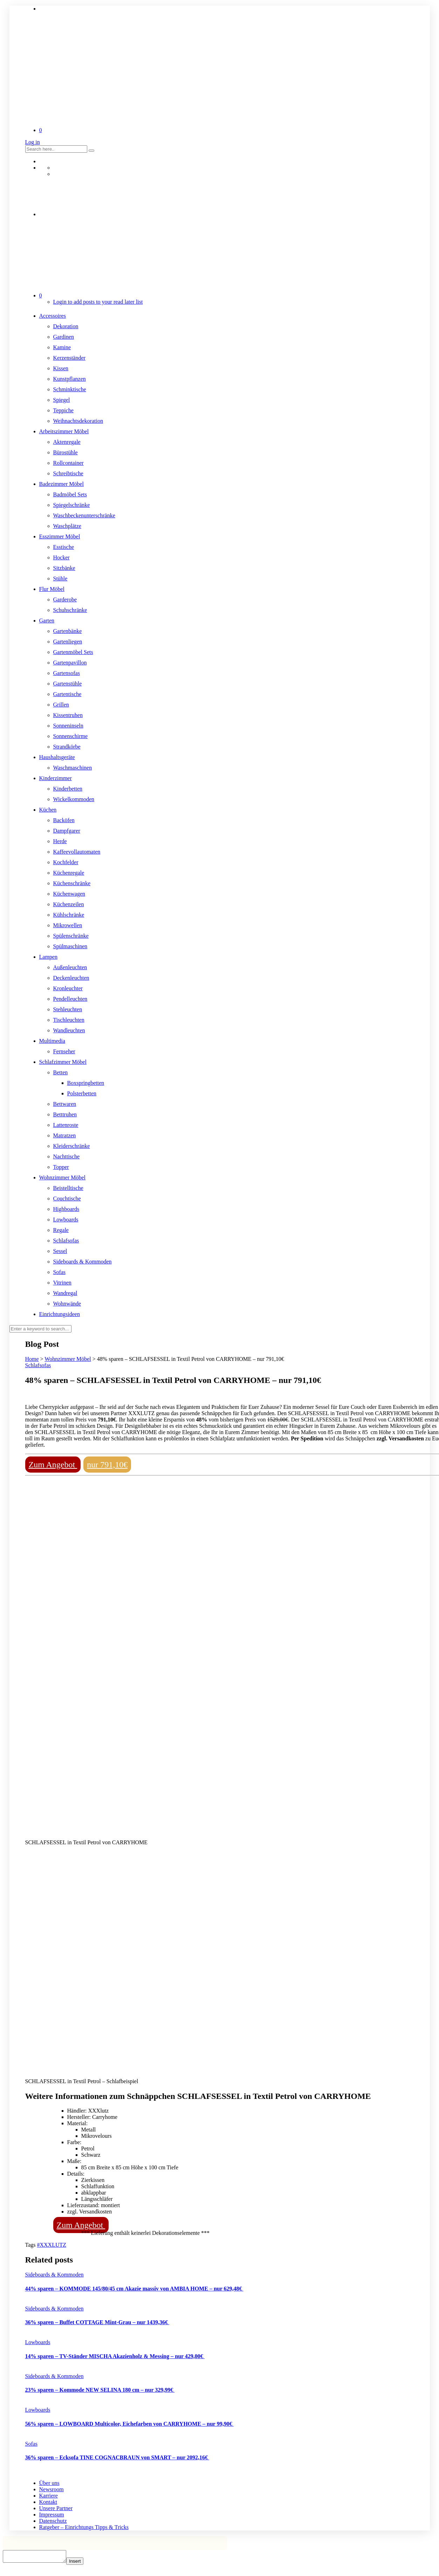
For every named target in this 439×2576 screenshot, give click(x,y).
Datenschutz (53, 2521)
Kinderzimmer (55, 778)
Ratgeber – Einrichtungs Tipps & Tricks (84, 2527)
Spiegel (61, 400)
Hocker (61, 557)
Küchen (48, 810)
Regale (61, 1230)
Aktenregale (67, 442)
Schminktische (69, 389)
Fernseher (64, 1051)
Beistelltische (68, 1188)
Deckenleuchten (71, 978)
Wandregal (65, 1293)
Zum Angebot (53, 1464)
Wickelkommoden (74, 799)
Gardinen (63, 337)
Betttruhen (65, 1114)
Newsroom (51, 2489)
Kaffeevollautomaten (77, 852)
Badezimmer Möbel (61, 484)
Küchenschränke (72, 883)
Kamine (62, 347)
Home (32, 1359)
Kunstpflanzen (69, 379)
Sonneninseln (68, 726)
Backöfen (64, 820)
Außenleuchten (70, 967)
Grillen (61, 705)
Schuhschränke (70, 610)
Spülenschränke (71, 936)
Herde (60, 841)
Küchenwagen (69, 894)
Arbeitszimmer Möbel (64, 431)
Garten (47, 621)
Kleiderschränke (71, 1146)
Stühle (60, 578)
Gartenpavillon (70, 663)
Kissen (61, 368)
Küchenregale (68, 873)
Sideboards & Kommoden (82, 1262)
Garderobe (65, 599)
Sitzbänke (64, 568)
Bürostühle (65, 452)
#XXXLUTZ (51, 2245)
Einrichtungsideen (59, 1314)
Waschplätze (67, 526)
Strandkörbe (67, 747)
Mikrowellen (67, 925)
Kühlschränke (68, 915)
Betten (60, 1072)
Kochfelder (65, 862)
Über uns (49, 2483)
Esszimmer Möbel (59, 536)
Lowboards (65, 1219)
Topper (61, 1167)
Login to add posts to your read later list (98, 302)
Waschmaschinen (72, 768)
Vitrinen (62, 1283)
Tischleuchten (68, 1020)
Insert (82, 2563)
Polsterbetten (82, 1093)
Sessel (60, 1251)
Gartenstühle (67, 684)
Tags (31, 2245)
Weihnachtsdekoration (78, 421)
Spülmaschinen (70, 946)
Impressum (51, 2515)
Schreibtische (68, 473)
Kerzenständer (69, 358)
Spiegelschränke (71, 505)
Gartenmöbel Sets (73, 652)
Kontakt (48, 2502)
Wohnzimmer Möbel (62, 1177)
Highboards (66, 1209)
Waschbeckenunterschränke (84, 515)
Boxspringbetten (85, 1083)
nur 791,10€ (107, 1464)
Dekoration (65, 326)
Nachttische (66, 1156)
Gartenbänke (67, 631)
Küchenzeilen (68, 904)
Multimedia (52, 1041)
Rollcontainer (68, 463)
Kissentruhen (68, 715)
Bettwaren (64, 1104)
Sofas (59, 1272)
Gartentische (67, 694)
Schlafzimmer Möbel (63, 1062)
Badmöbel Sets (70, 494)
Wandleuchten (69, 1030)
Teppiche (63, 410)
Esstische (63, 547)
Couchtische (67, 1198)
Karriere (48, 2496)
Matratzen (64, 1135)
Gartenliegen (67, 642)
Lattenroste (65, 1125)
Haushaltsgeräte (57, 757)
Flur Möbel (51, 589)
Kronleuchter (68, 988)
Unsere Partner (56, 2508)
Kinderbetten (68, 789)
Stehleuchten (67, 1009)
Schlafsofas (66, 1241)
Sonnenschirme (70, 736)
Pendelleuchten (70, 999)
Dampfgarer (66, 831)
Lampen (48, 957)
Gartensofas (66, 673)
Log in (32, 142)
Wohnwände (67, 1304)
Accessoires (52, 316)
